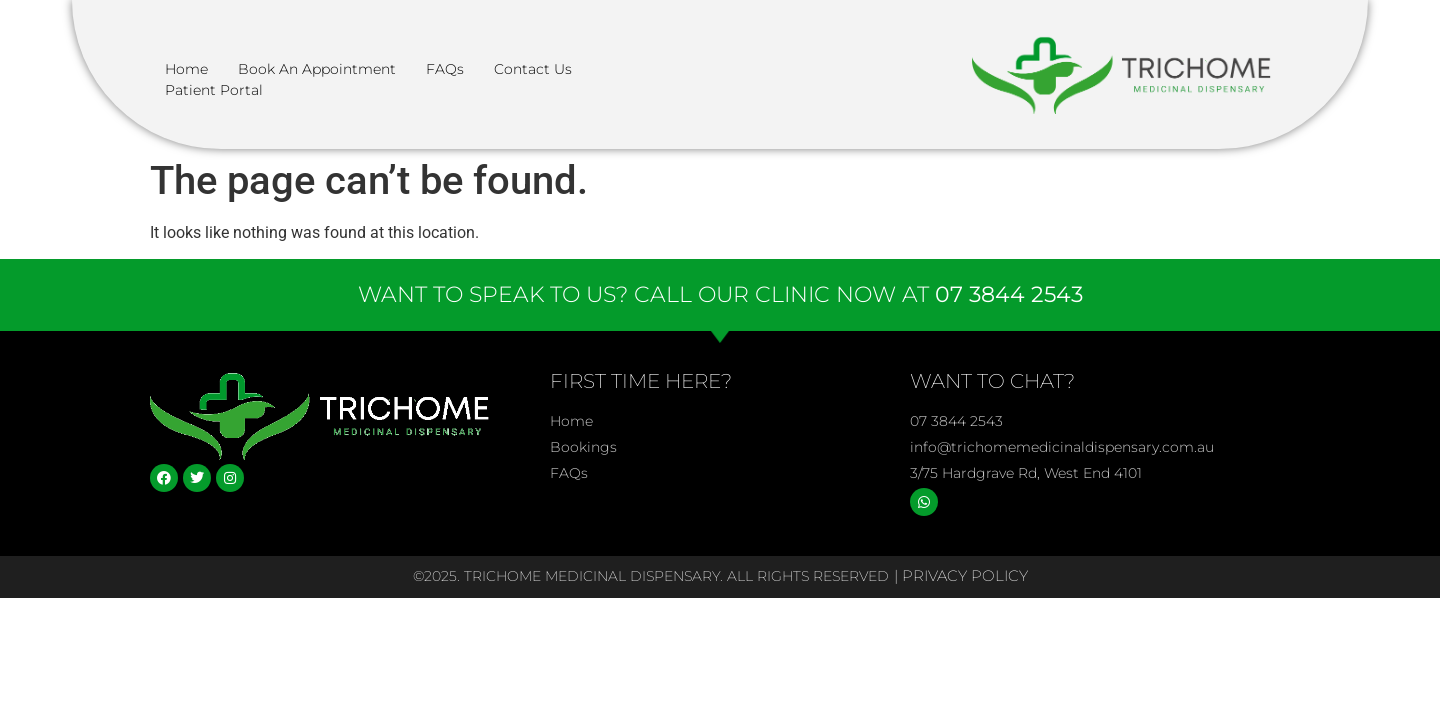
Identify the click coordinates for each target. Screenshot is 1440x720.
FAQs (445, 69)
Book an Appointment (317, 69)
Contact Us (533, 69)
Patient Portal (214, 90)
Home (186, 69)
